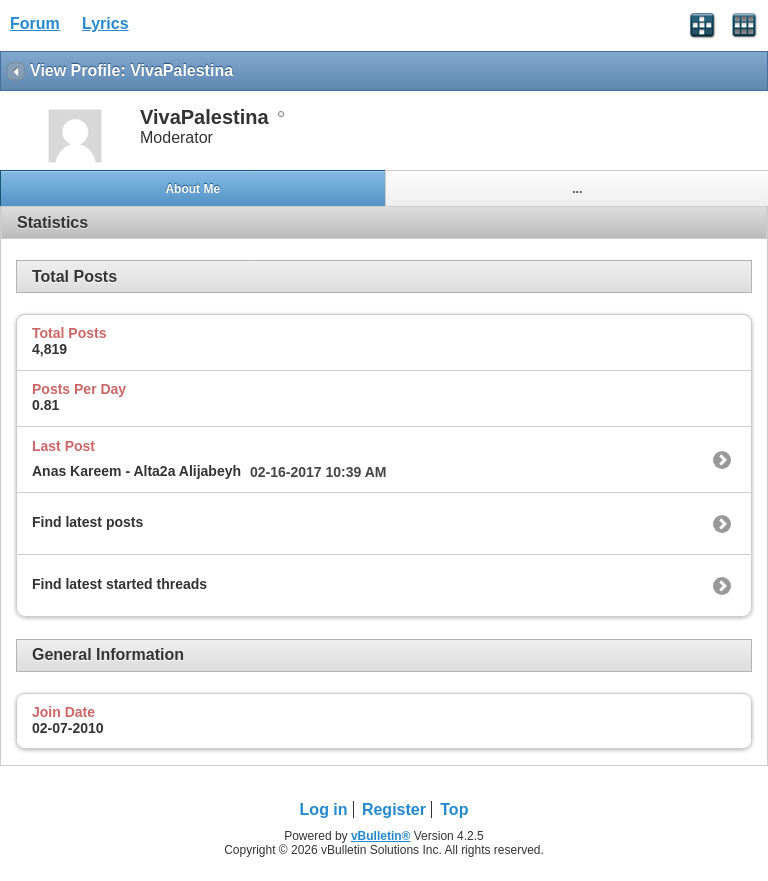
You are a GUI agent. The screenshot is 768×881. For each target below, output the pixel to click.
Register (394, 809)
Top (454, 809)
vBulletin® (381, 836)
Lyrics (105, 23)
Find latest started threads (119, 584)
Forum (35, 23)
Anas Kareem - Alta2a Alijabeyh (136, 471)
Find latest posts (87, 522)
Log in (324, 809)
